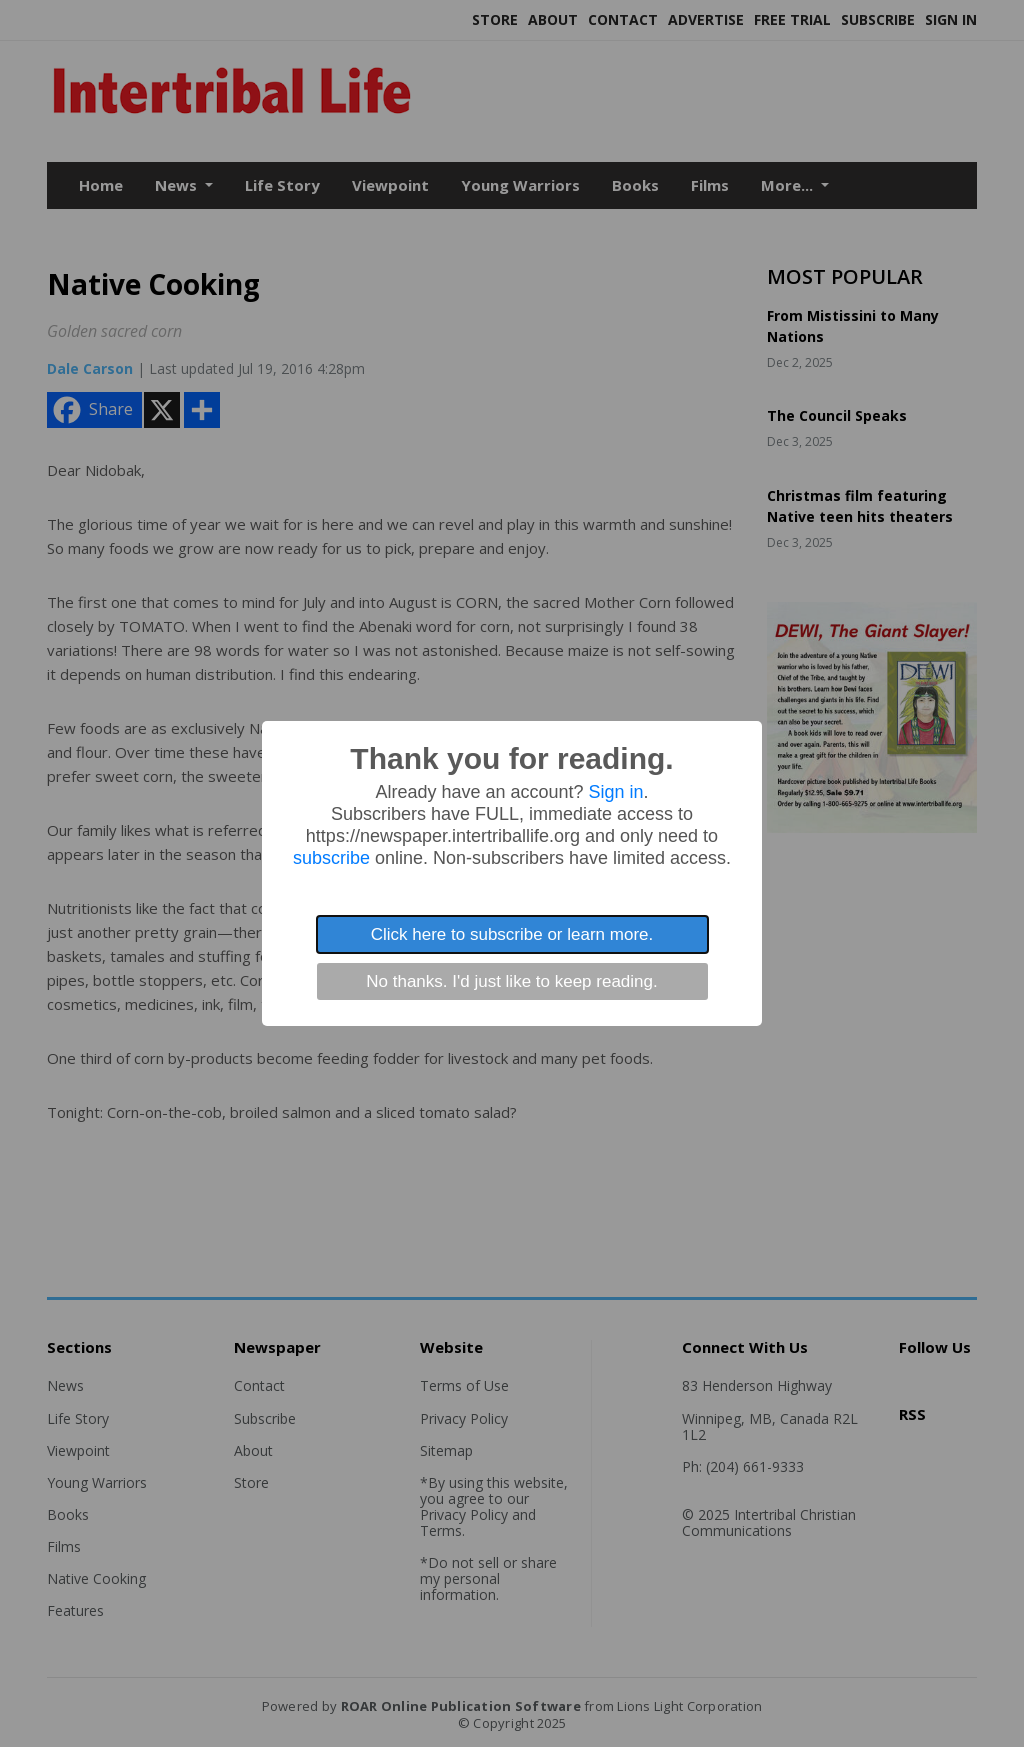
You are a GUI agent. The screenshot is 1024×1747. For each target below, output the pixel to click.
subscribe (331, 858)
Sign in (616, 792)
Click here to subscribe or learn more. (512, 934)
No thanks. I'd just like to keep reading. (511, 981)
